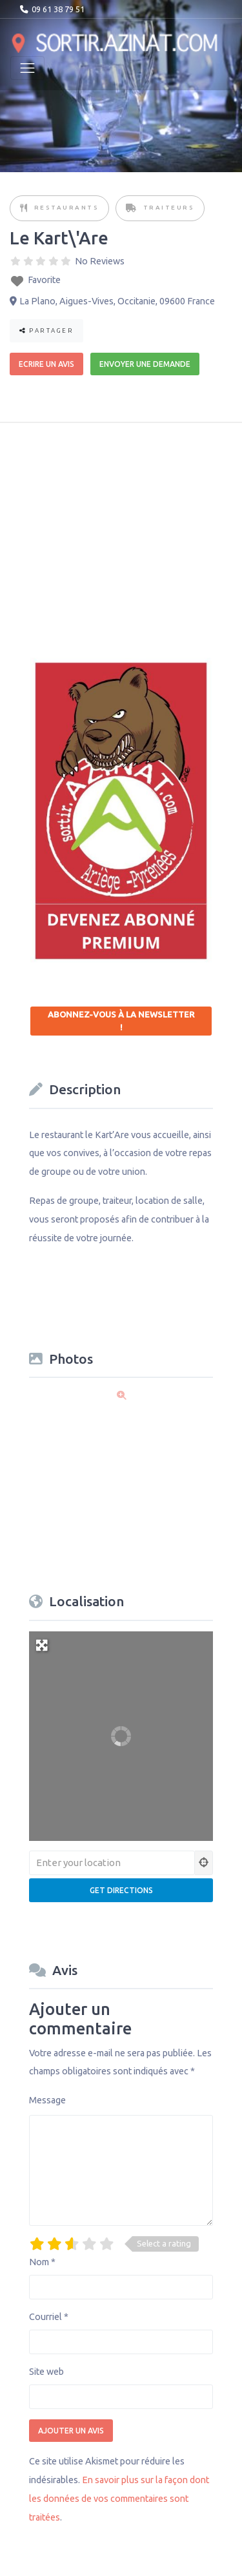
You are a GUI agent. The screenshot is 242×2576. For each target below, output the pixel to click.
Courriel (48, 2317)
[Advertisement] (127, 531)
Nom (42, 2262)
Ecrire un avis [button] (46, 364)
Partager (46, 330)
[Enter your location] (112, 1863)
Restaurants (66, 207)
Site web (46, 2371)
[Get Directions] (121, 1890)
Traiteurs (169, 207)
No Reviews (100, 261)
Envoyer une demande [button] (144, 364)
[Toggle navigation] (27, 68)
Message (47, 2100)
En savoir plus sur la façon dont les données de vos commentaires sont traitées (119, 2498)
